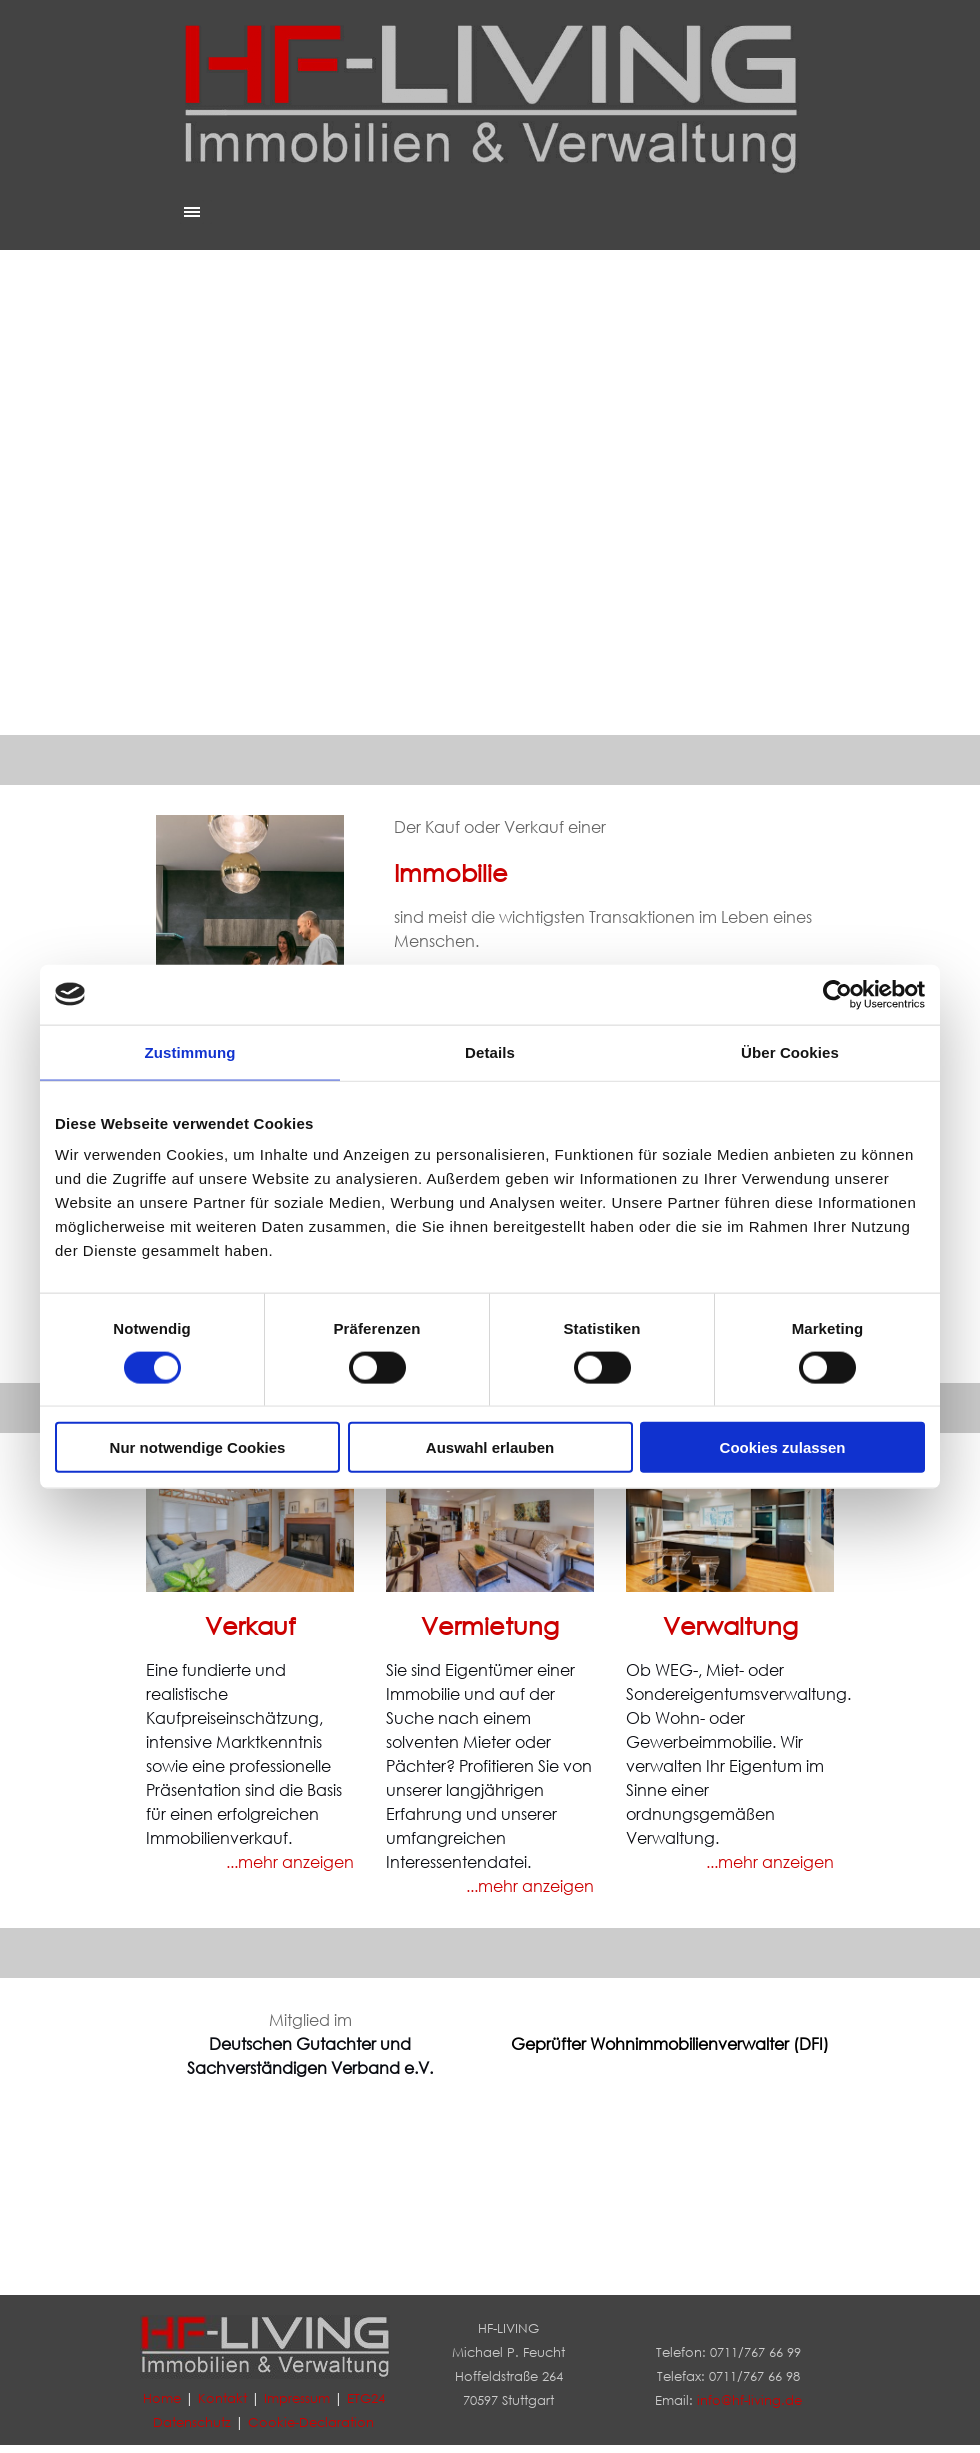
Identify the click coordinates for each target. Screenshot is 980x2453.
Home (162, 2398)
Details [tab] (490, 1051)
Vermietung (490, 1625)
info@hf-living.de (749, 2400)
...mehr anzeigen (770, 1861)
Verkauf (250, 1625)
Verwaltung (730, 1625)
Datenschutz (192, 2422)
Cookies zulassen (783, 1447)
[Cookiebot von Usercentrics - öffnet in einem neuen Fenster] (837, 994)
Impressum (297, 2398)
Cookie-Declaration (311, 2422)
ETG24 (366, 2398)
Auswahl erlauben (490, 1447)
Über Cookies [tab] (790, 1051)
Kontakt (222, 2398)
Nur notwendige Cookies (198, 1447)
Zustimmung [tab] (190, 1051)
